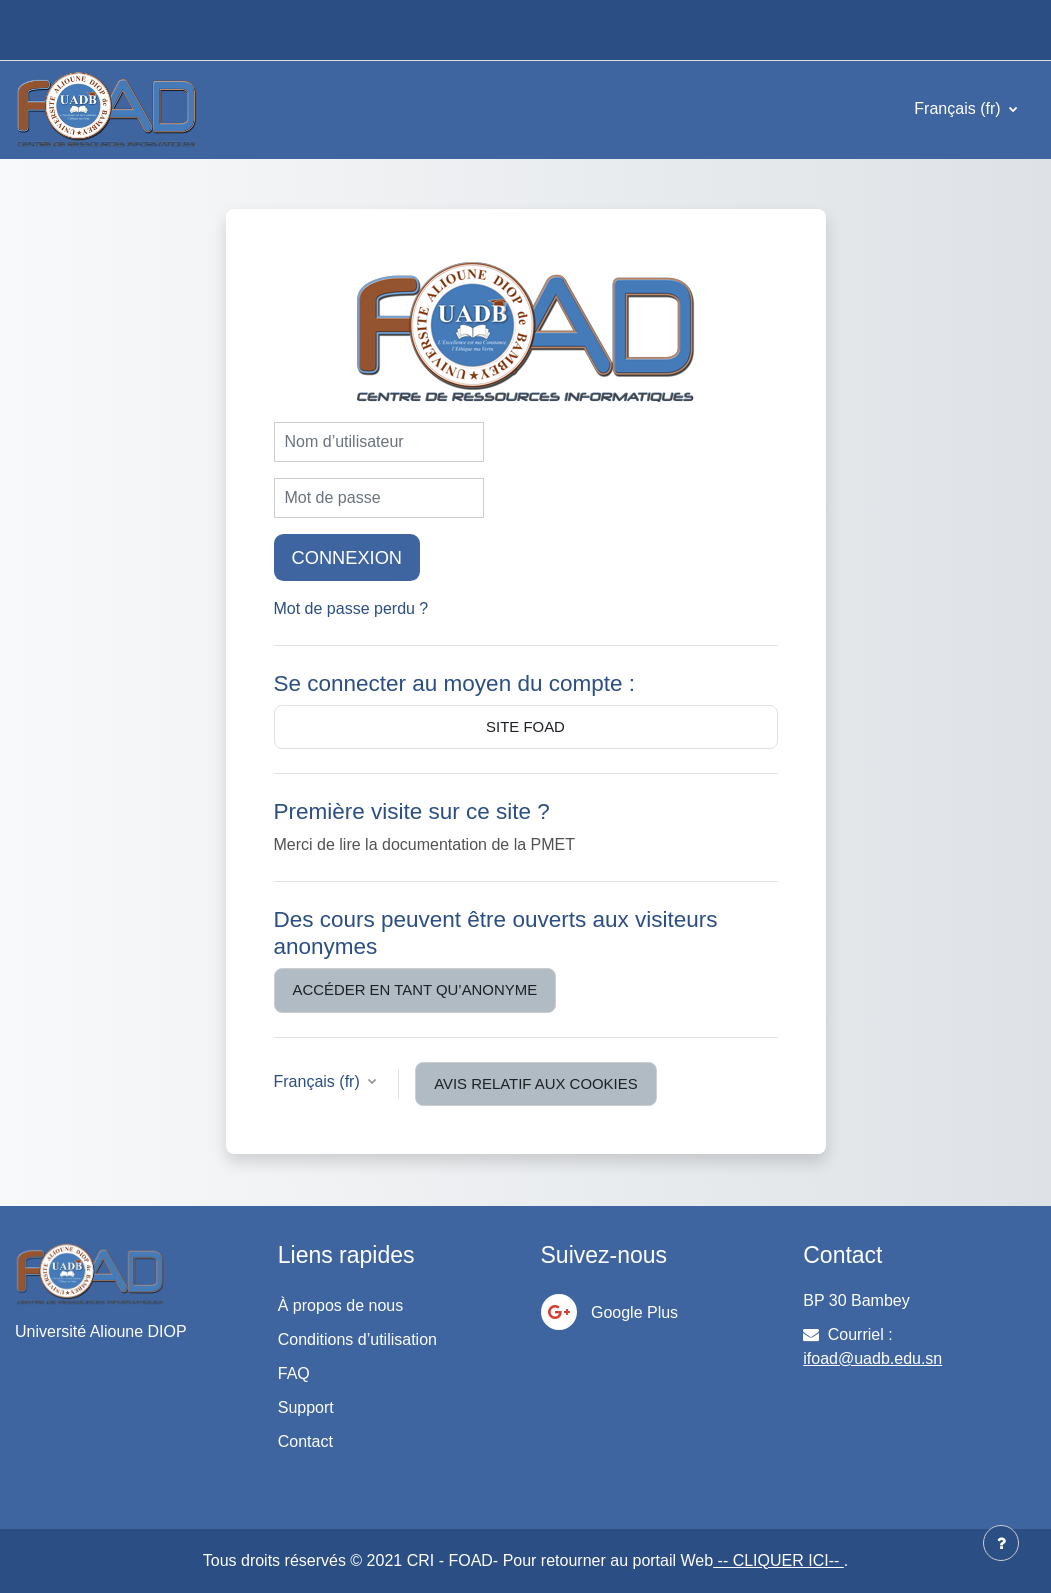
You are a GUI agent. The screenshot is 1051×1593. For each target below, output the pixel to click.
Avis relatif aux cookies (535, 1083)
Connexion (347, 557)
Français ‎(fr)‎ (959, 108)
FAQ (294, 1373)
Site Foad (525, 726)
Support (306, 1407)
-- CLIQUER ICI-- (778, 1560)
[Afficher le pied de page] (1001, 1543)
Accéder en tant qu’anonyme (415, 989)
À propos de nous (340, 1305)
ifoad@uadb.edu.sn (872, 1358)
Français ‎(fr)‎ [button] (319, 1081)
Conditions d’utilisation (357, 1339)
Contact (305, 1441)
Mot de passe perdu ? (351, 608)
